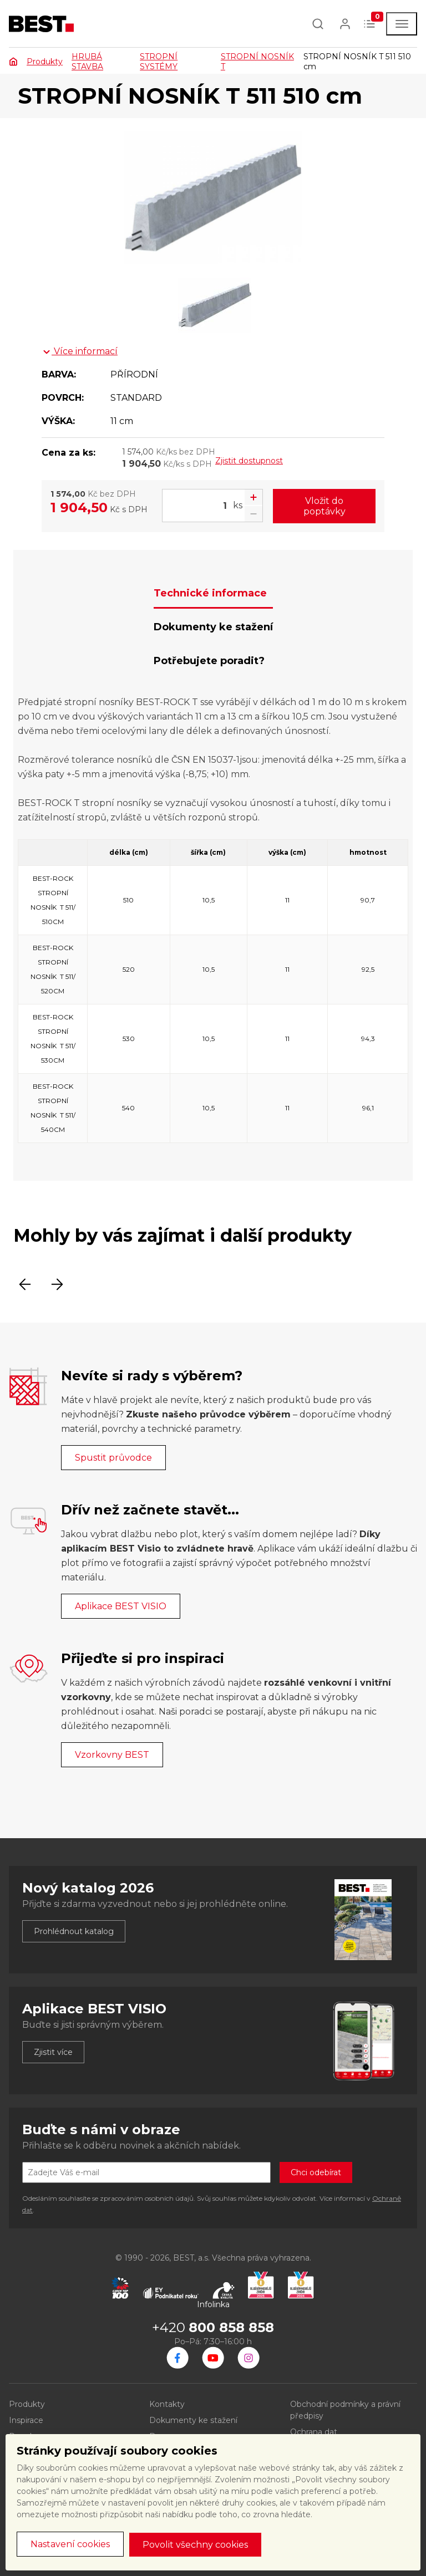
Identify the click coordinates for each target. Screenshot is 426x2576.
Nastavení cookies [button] (70, 2544)
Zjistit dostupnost (249, 461)
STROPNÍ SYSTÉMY (159, 62)
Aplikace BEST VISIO (120, 1606)
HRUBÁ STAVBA (87, 62)
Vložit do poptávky (324, 506)
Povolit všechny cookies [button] (195, 2544)
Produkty (45, 62)
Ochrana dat (313, 2432)
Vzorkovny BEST (112, 1754)
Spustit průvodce (113, 1457)
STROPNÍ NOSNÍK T (257, 62)
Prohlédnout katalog (74, 1931)
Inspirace (26, 2420)
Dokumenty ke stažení (193, 2420)
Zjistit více (53, 2052)
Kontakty (167, 2404)
